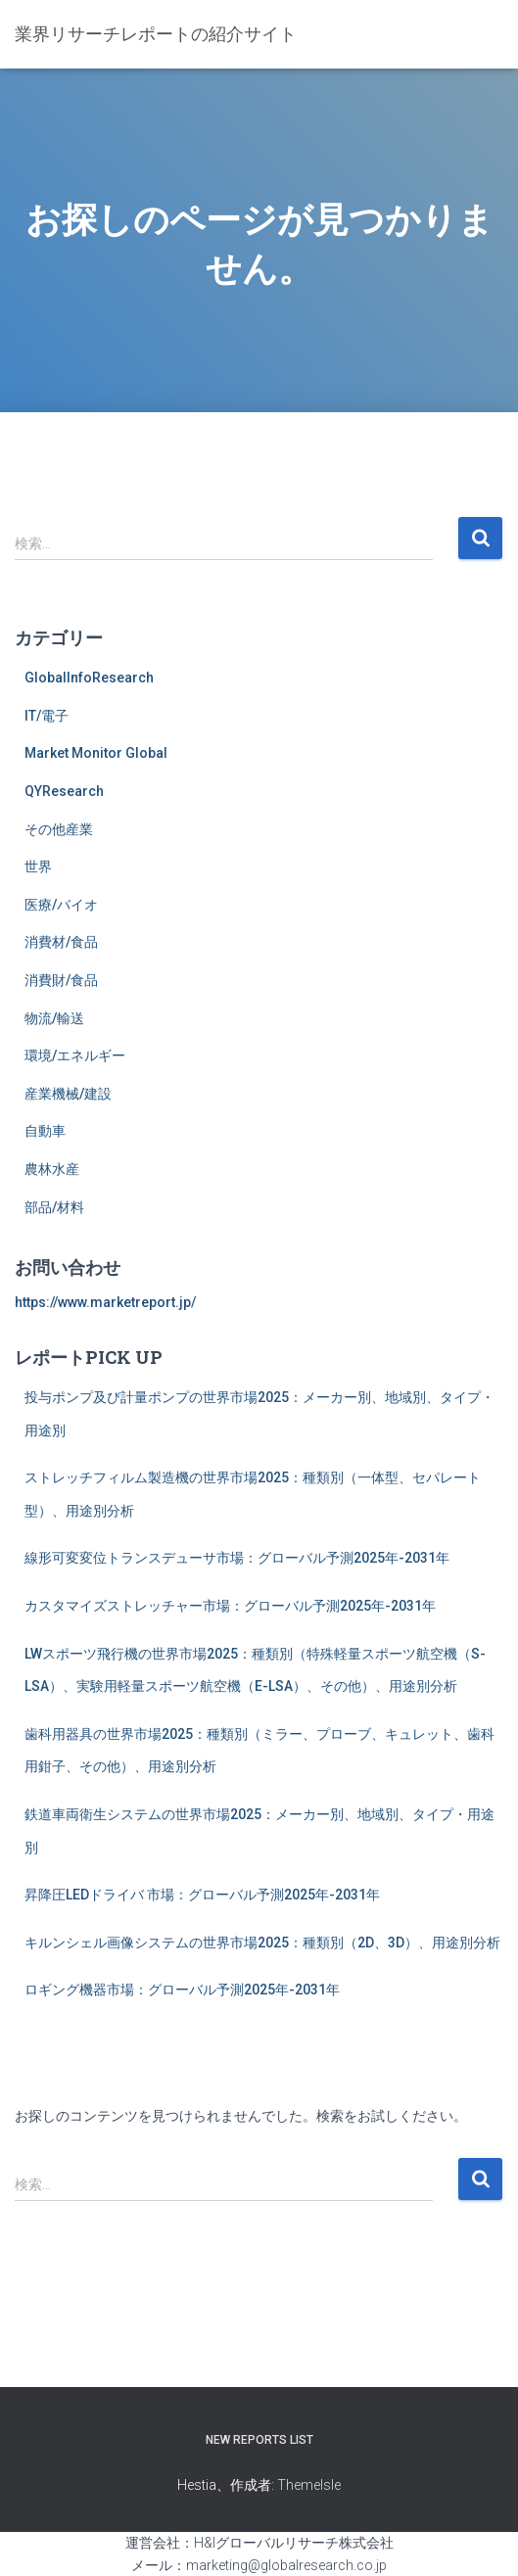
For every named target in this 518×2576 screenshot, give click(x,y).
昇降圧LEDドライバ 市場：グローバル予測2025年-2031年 (202, 1894)
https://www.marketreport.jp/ (105, 1302)
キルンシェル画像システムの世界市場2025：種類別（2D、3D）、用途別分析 (262, 1942)
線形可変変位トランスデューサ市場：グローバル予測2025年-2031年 (236, 1558)
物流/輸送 (54, 1018)
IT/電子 (46, 716)
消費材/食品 (61, 942)
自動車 (45, 1131)
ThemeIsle (309, 2485)
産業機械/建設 (68, 1093)
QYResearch (64, 791)
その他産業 (58, 829)
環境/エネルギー (74, 1055)
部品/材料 (54, 1207)
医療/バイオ (61, 905)
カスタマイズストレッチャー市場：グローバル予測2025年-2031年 (230, 1606)
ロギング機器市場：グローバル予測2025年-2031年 (182, 1989)
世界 (38, 866)
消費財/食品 (61, 980)
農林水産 (51, 1169)
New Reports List (259, 2440)
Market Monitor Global (95, 753)
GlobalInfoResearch (89, 677)
